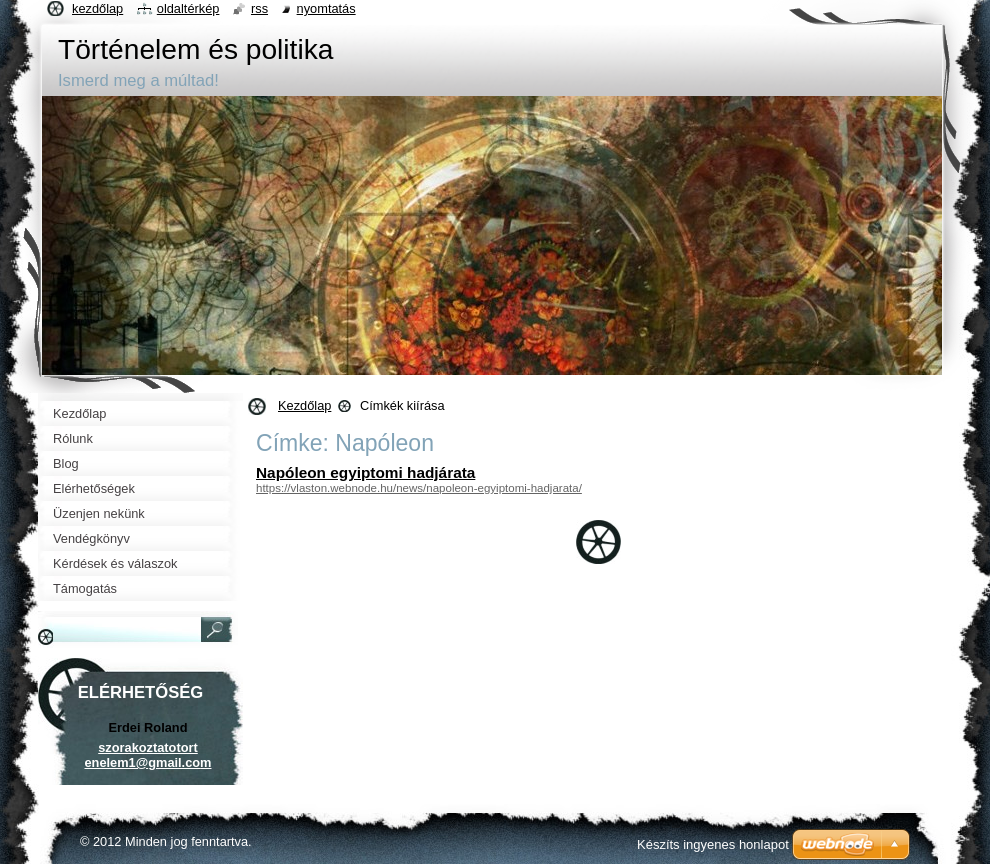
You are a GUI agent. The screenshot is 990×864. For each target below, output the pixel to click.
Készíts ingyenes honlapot (713, 844)
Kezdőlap (304, 405)
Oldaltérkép (188, 8)
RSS (259, 8)
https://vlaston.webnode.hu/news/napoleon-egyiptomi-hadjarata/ (419, 488)
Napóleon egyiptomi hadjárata (365, 472)
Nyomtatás (326, 8)
